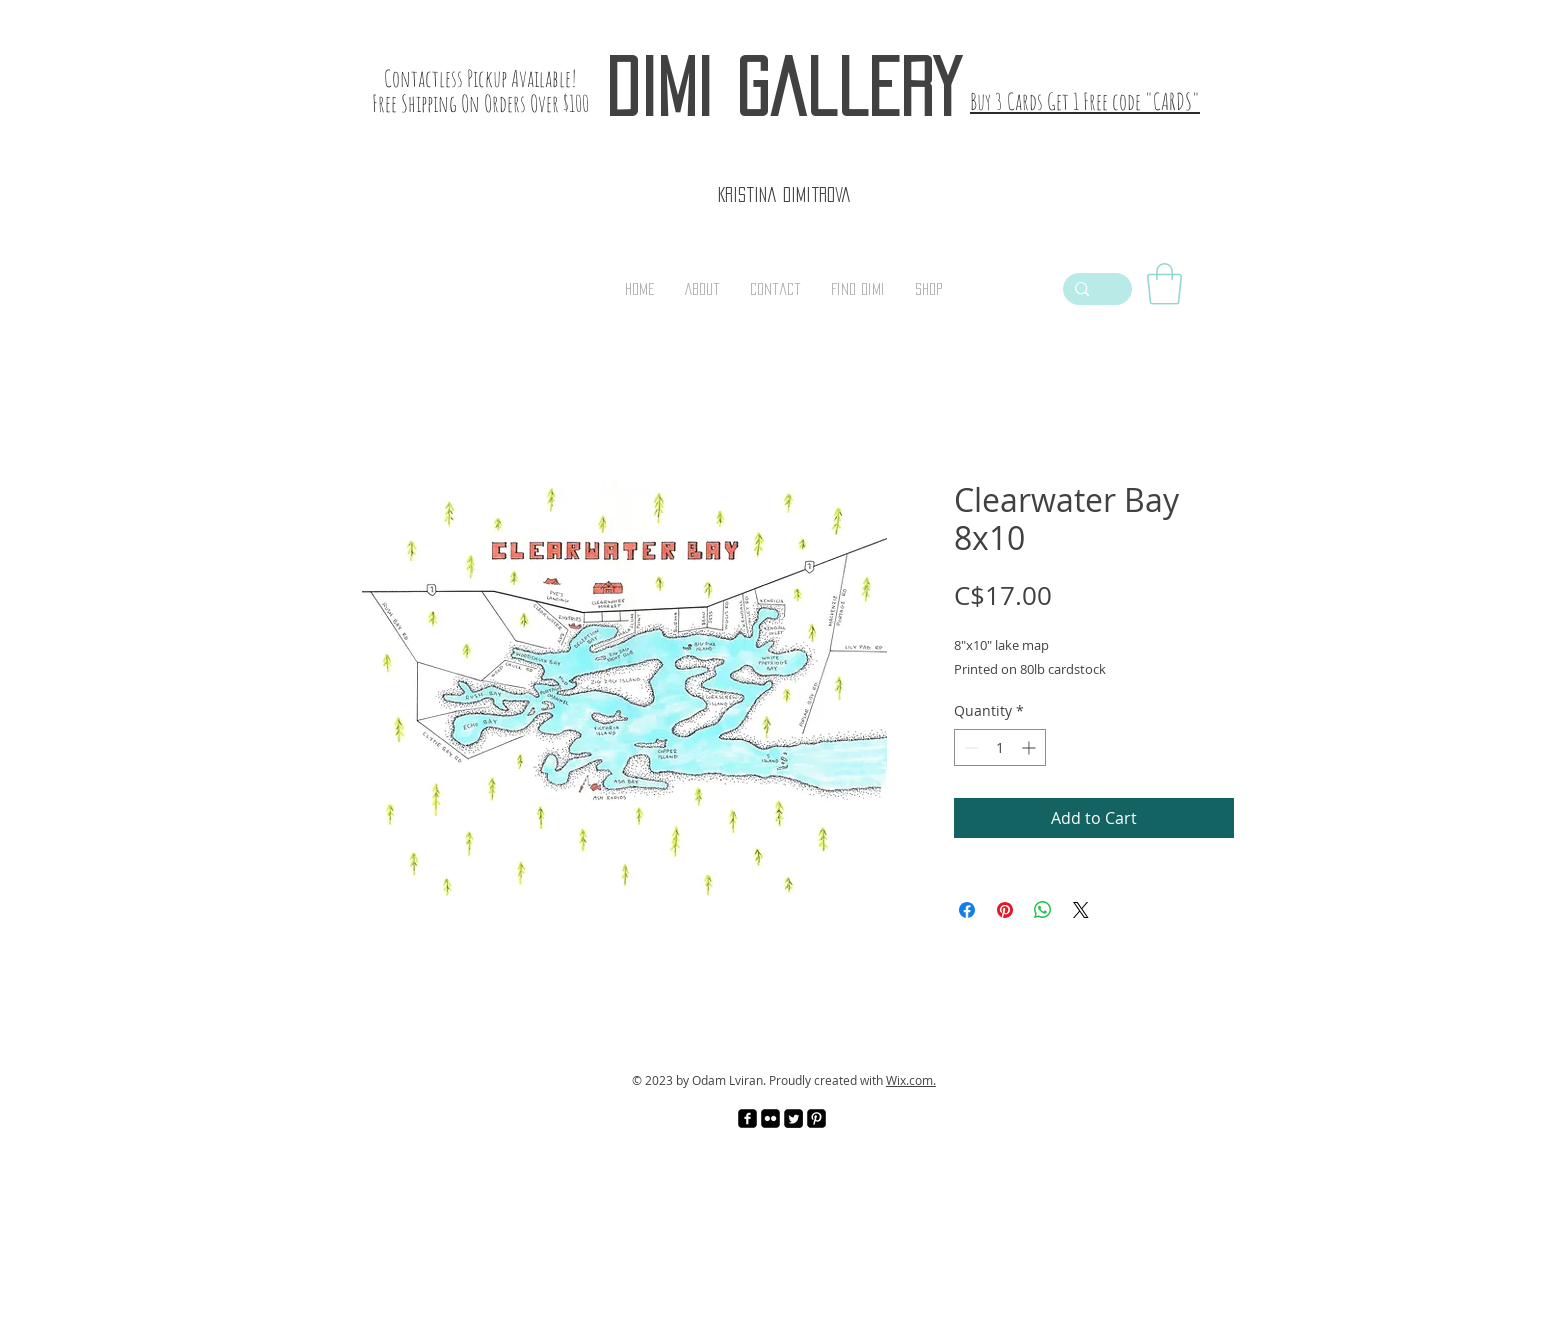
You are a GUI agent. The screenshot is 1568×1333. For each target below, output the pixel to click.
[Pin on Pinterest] (1005, 910)
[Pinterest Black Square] (816, 1118)
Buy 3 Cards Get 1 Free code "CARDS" (1085, 101)
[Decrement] (969, 747)
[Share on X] (1081, 910)
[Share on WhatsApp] (1043, 910)
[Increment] (1030, 747)
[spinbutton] (1000, 747)
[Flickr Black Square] (770, 1118)
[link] (1164, 284)
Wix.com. (911, 1080)
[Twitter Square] (793, 1118)
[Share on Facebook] (967, 910)
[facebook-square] (747, 1118)
